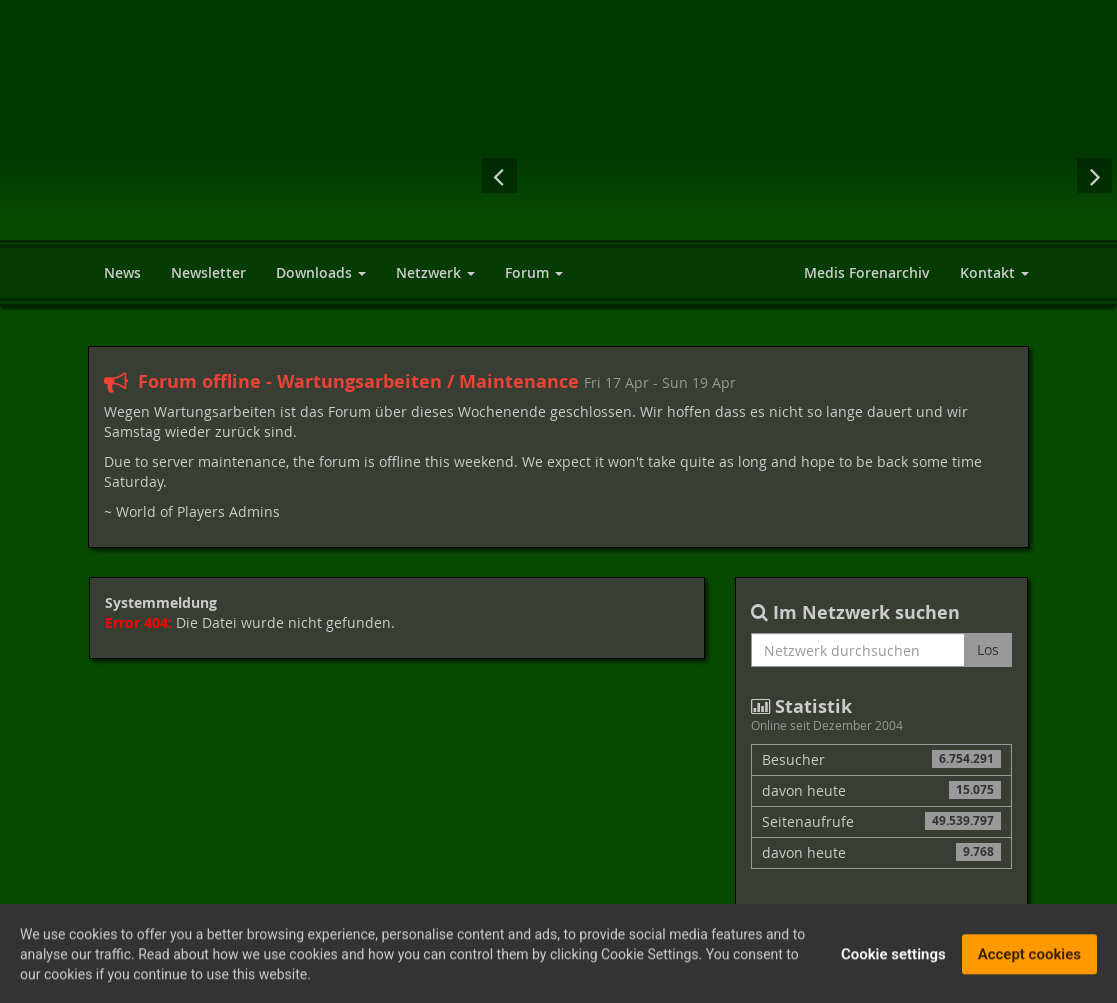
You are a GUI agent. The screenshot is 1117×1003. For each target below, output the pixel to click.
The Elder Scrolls (877, 175)
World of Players (252, 142)
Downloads (321, 272)
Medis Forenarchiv (867, 272)
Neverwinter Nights (957, 175)
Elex (637, 175)
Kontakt (994, 272)
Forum (534, 272)
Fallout (560, 175)
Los (988, 649)
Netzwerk (435, 272)
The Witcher (1037, 175)
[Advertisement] (788, 70)
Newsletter (208, 272)
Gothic (717, 175)
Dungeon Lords (797, 175)
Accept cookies (1029, 960)
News (122, 272)
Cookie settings (893, 960)
